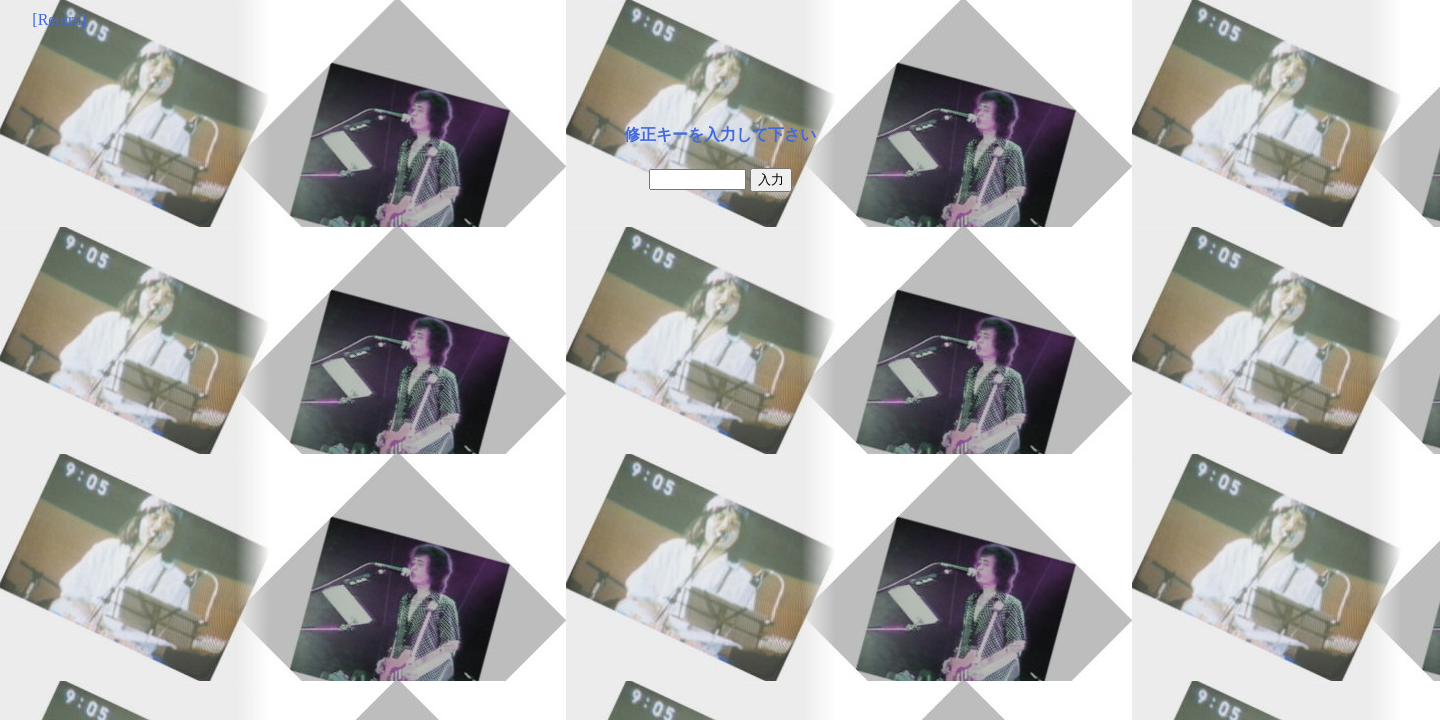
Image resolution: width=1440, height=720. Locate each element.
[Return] (59, 19)
